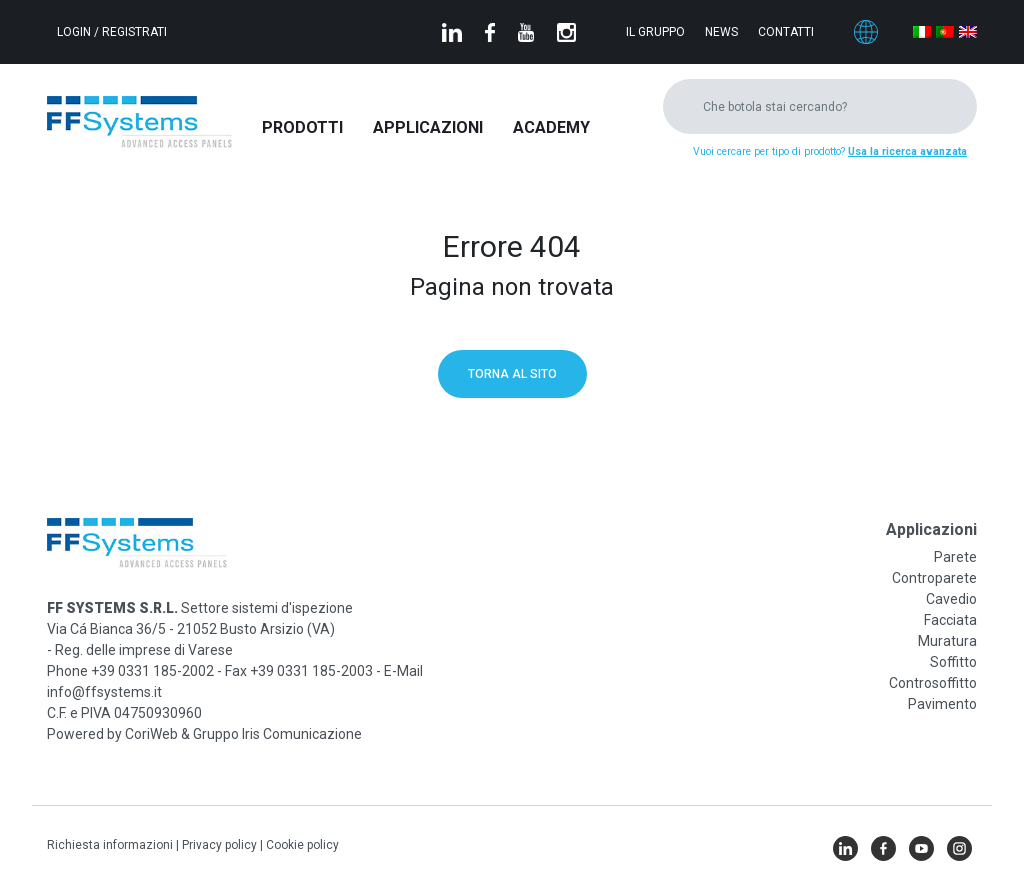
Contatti (786, 32)
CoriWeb (151, 734)
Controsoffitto (933, 683)
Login (75, 32)
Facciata (950, 620)
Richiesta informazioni (111, 845)
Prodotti (302, 127)
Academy (551, 127)
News (721, 32)
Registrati (134, 32)
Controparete (934, 578)
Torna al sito (512, 374)
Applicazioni (428, 127)
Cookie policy (302, 845)
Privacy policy (221, 845)
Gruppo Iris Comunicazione (277, 734)
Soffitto (953, 662)
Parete (955, 557)
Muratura (947, 641)
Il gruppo (655, 32)
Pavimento (942, 704)
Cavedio (951, 599)
